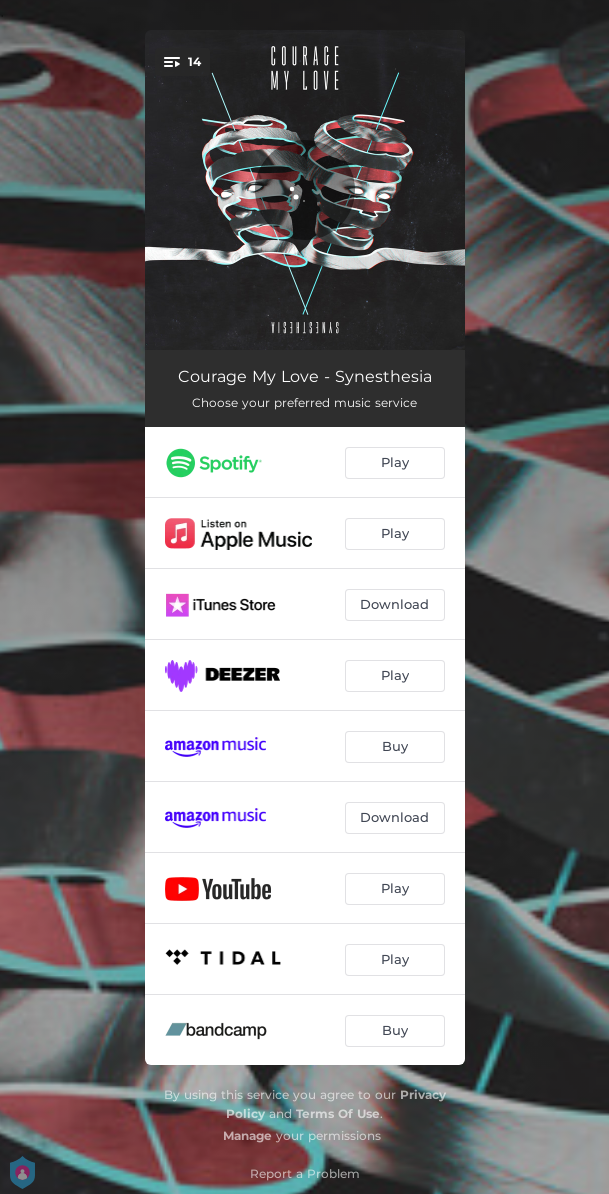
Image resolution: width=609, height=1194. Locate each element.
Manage (247, 1135)
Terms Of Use (338, 1113)
